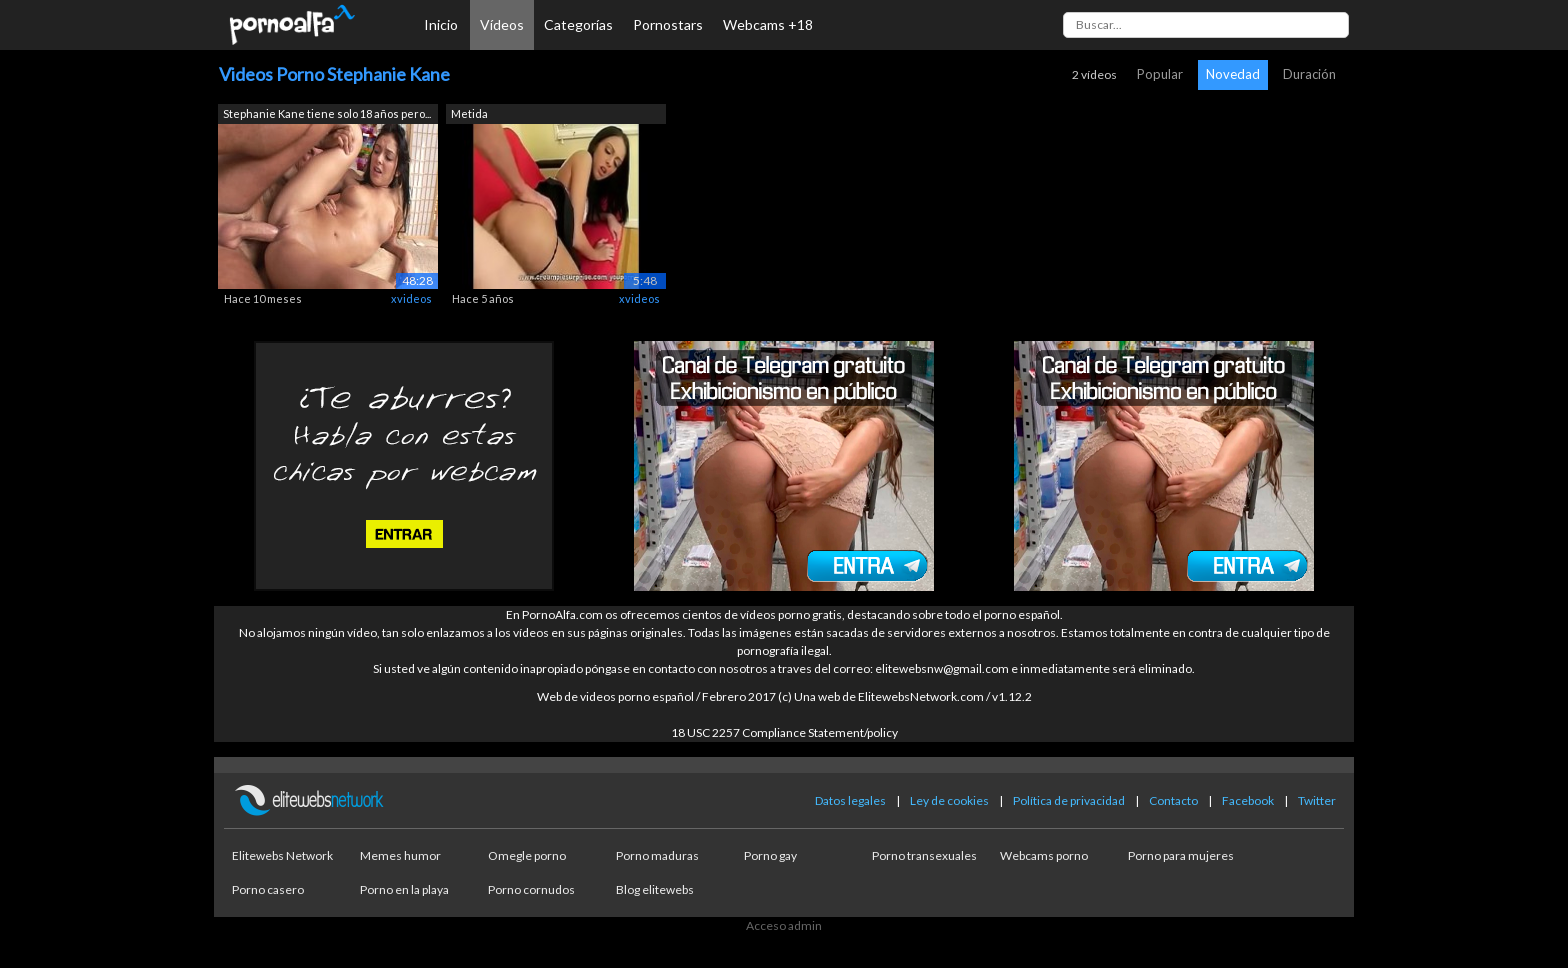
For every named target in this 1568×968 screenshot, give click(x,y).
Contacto (1173, 800)
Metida (469, 113)
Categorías (578, 24)
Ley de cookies (949, 800)
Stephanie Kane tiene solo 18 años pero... (327, 113)
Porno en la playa (404, 889)
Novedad (1233, 74)
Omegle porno (527, 855)
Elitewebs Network (282, 855)
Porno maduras (657, 855)
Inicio (441, 24)
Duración (1309, 74)
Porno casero (268, 889)
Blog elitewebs (655, 889)
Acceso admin (784, 925)
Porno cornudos (531, 889)
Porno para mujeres (1181, 855)
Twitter (1317, 800)
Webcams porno (1044, 855)
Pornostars (668, 24)
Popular (1160, 74)
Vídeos (502, 24)
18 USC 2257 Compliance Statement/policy (784, 732)
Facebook (1248, 800)
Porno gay (770, 855)
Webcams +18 (768, 24)
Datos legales (850, 800)
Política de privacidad (1069, 800)
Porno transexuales (924, 855)
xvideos (411, 298)
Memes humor (400, 855)
